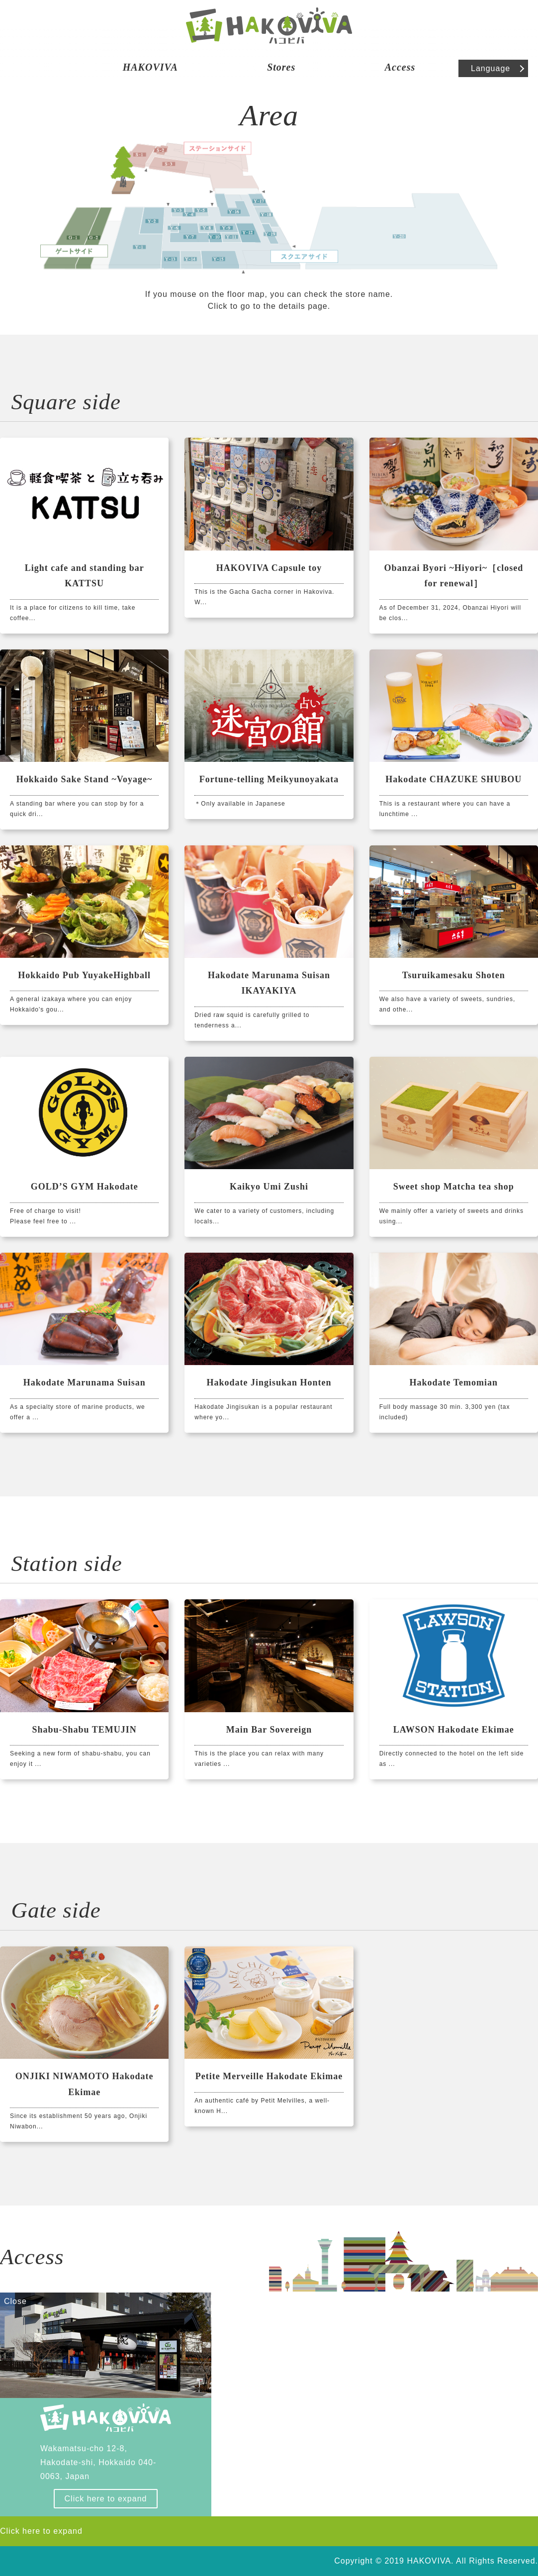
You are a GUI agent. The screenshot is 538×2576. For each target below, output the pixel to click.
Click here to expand (106, 2498)
